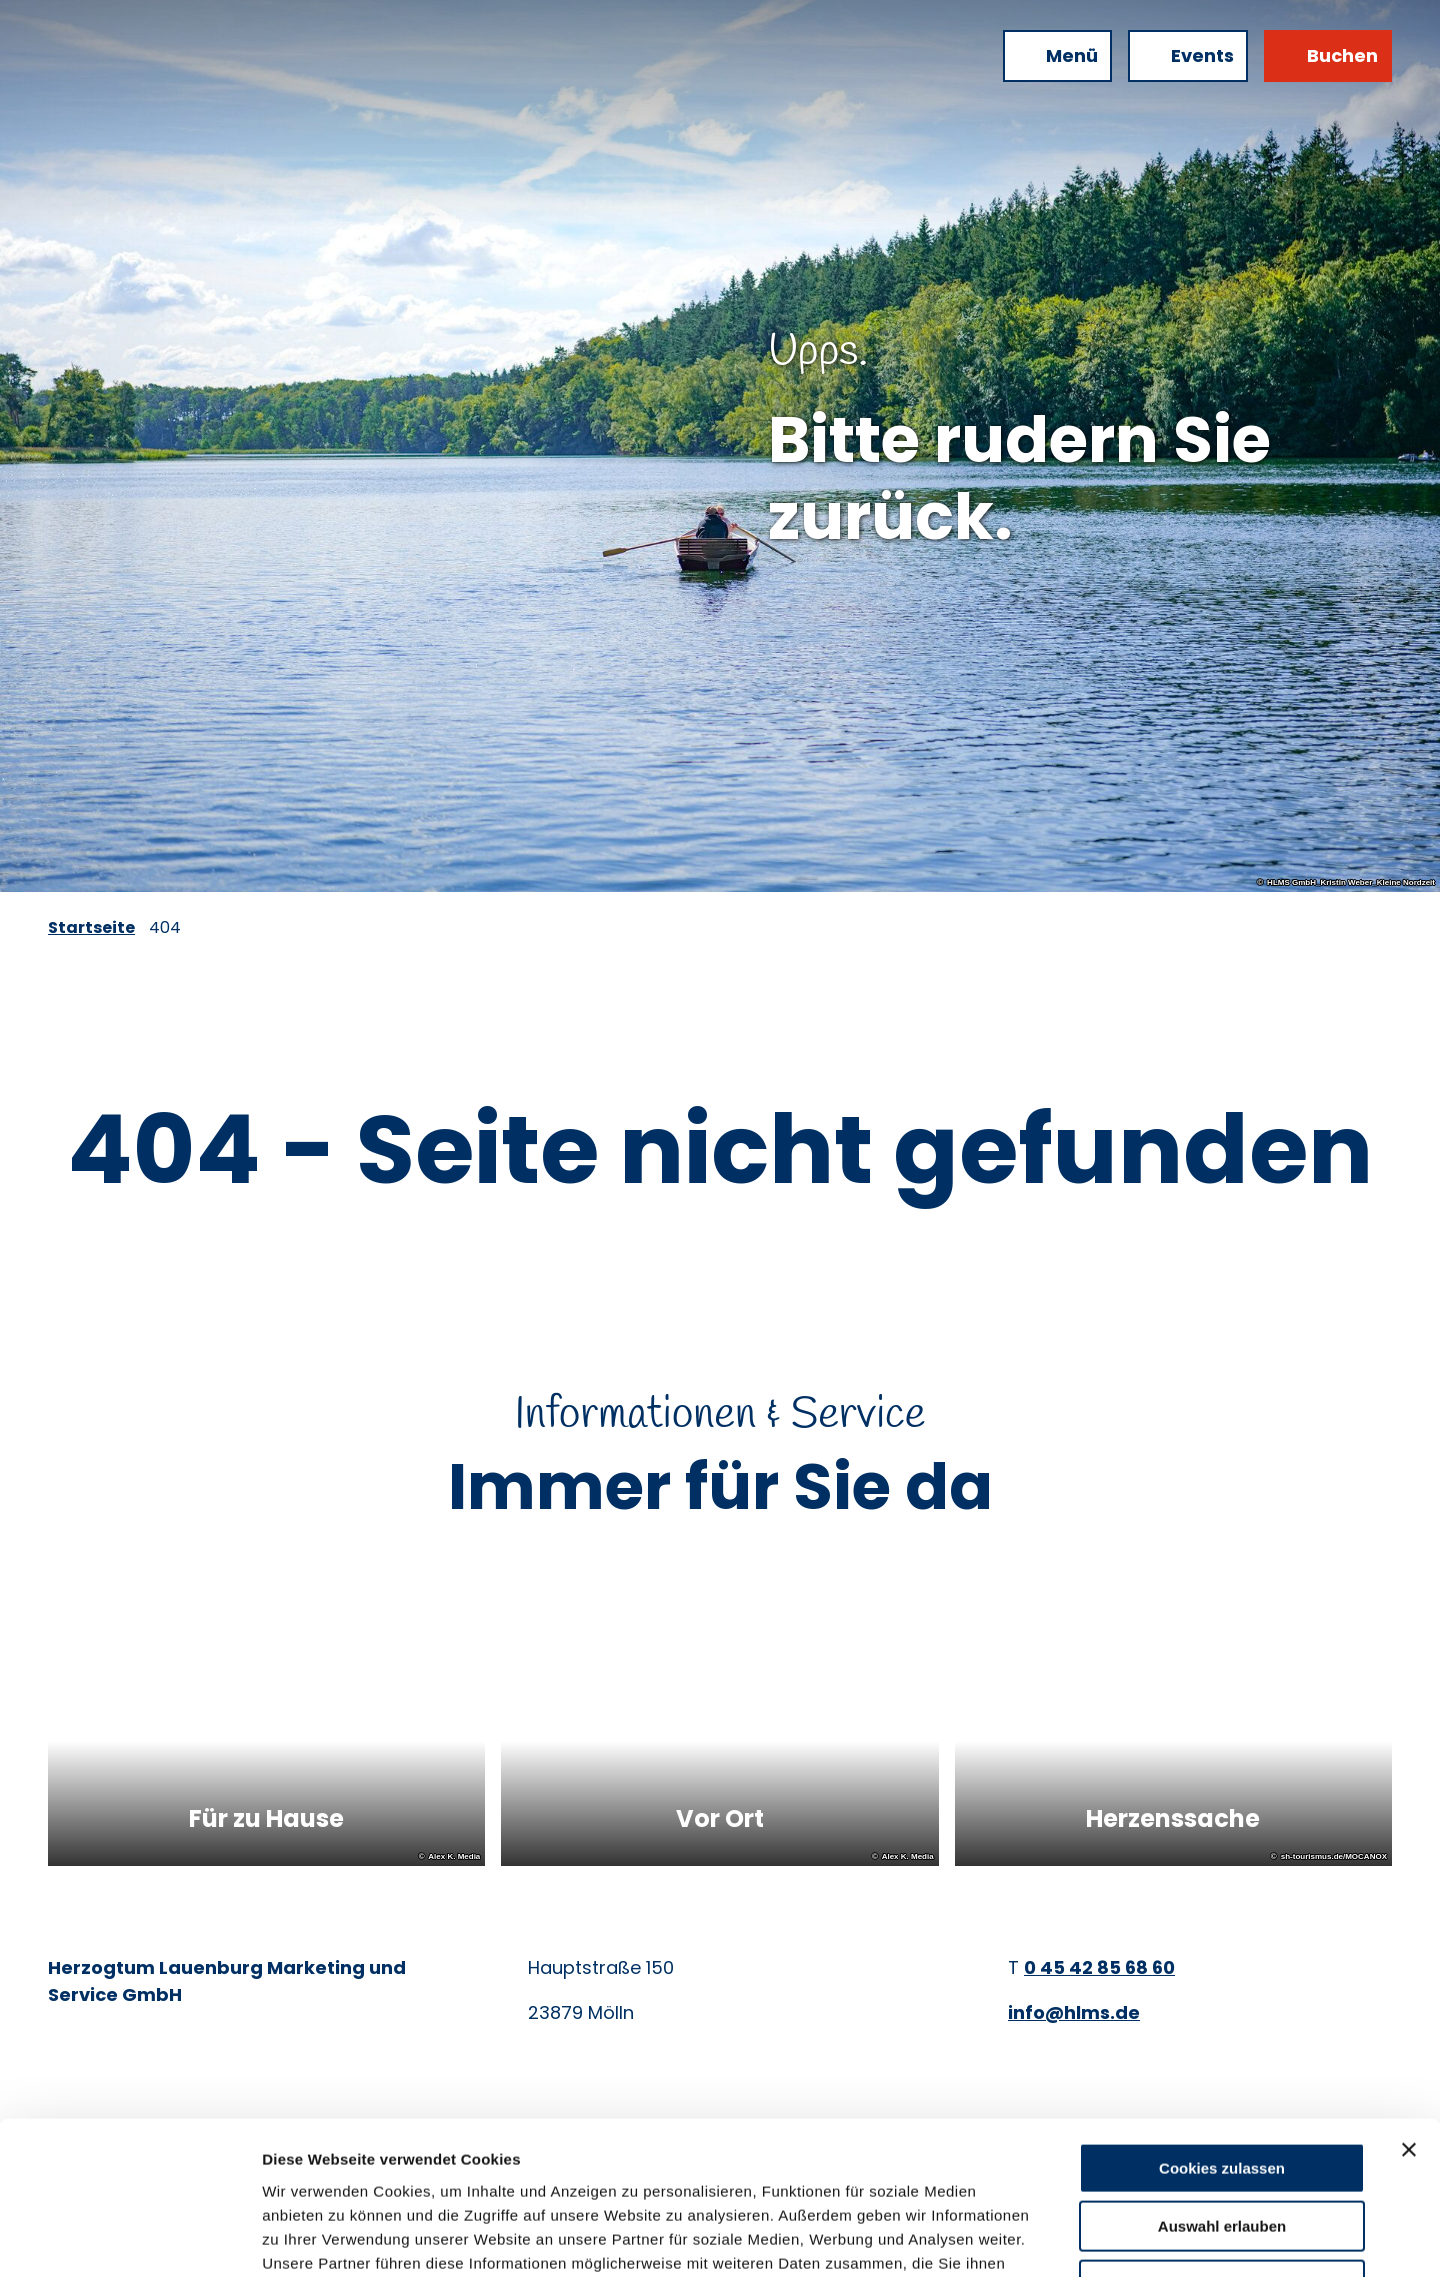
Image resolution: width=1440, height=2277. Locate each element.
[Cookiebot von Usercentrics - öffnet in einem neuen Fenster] (129, 2238)
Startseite (91, 927)
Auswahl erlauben (1222, 2091)
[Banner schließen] (1409, 2014)
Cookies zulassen (1222, 2032)
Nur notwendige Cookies (1222, 2149)
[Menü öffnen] (1057, 56)
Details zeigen (1063, 2237)
